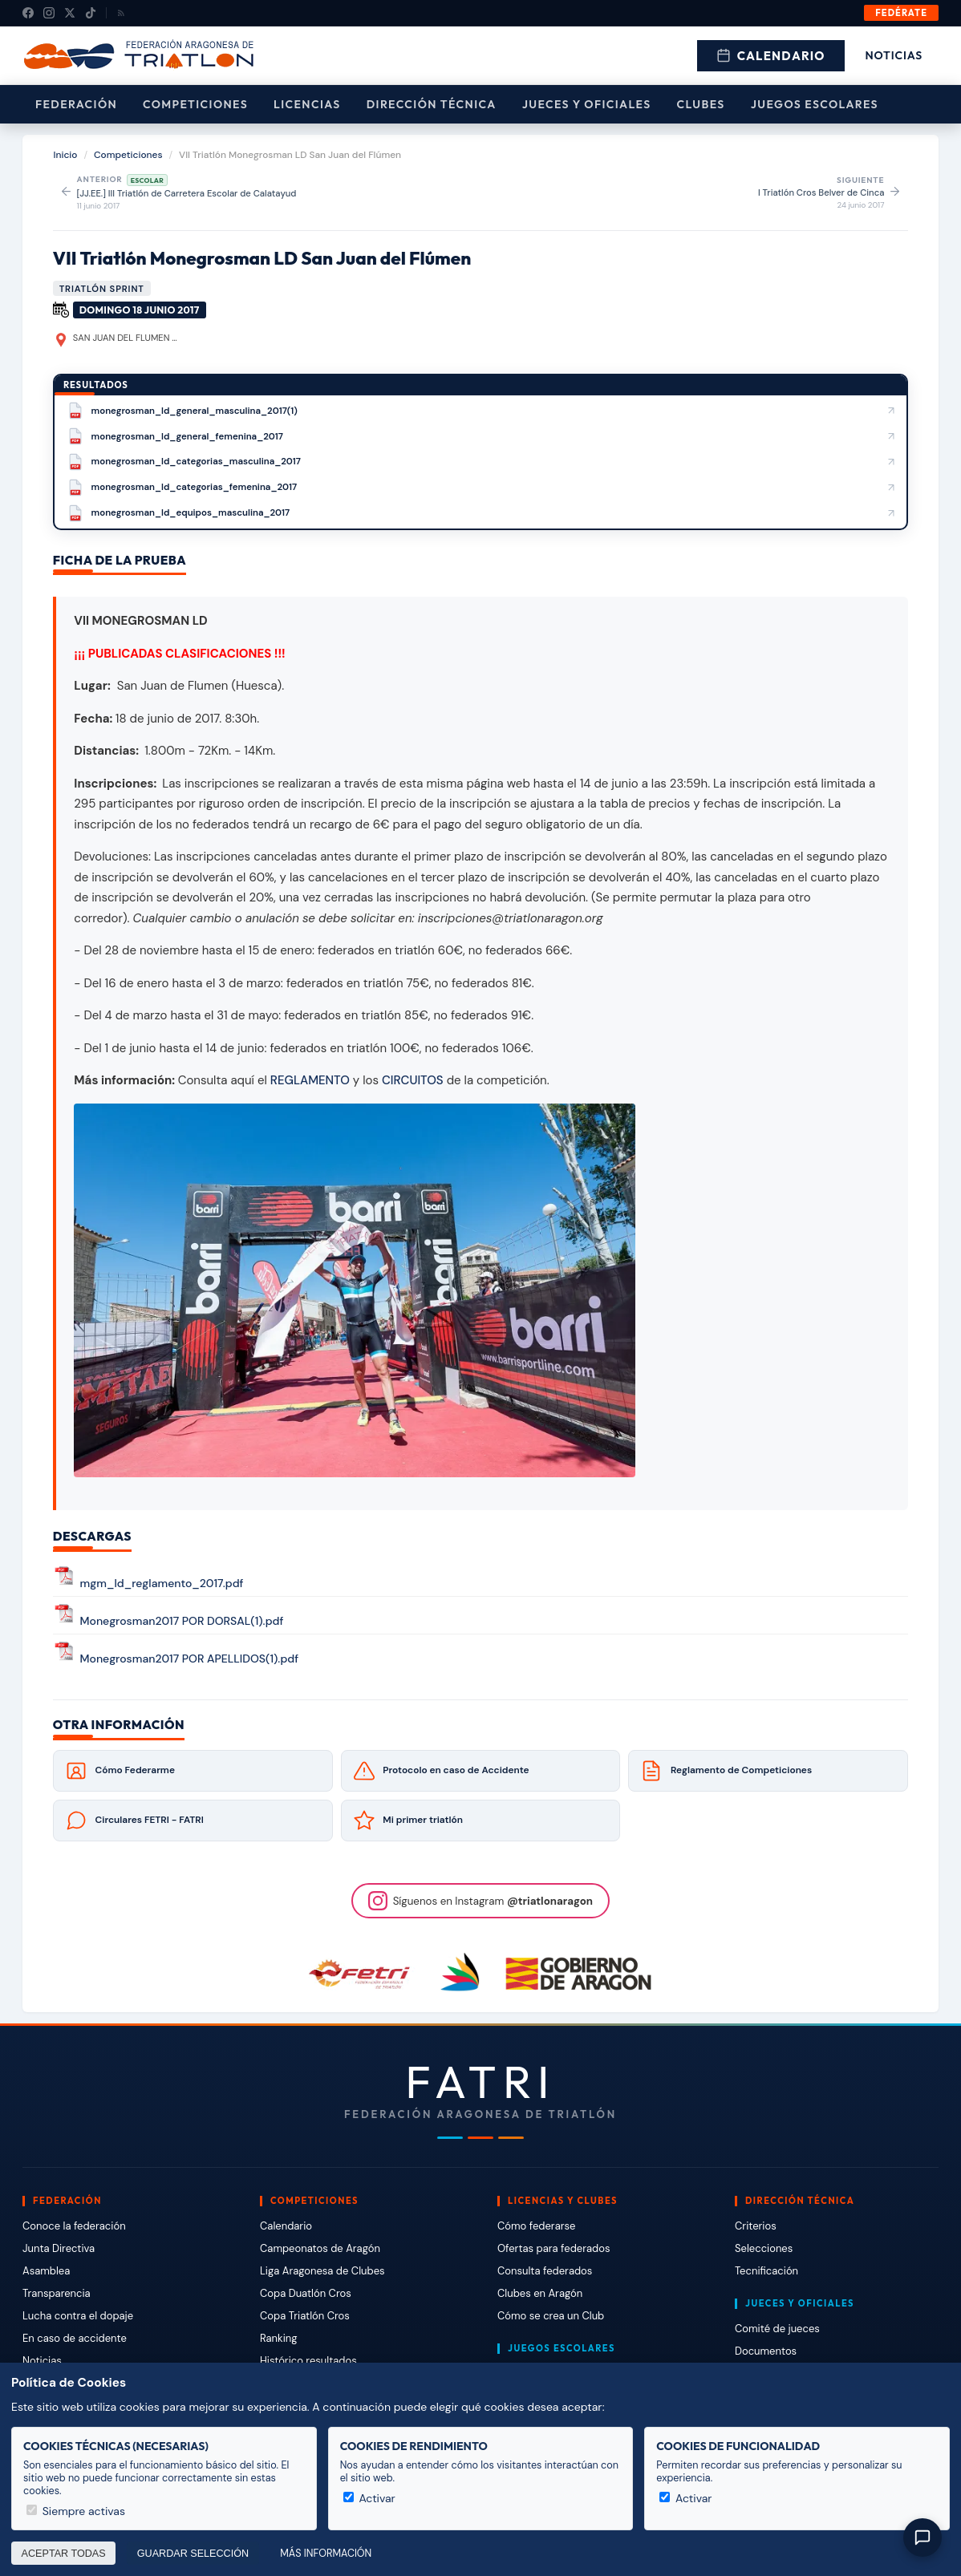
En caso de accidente (74, 2338)
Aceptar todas (64, 2553)
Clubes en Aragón (539, 2293)
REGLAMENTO (310, 1080)
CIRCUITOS (413, 1080)
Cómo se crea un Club (550, 2316)
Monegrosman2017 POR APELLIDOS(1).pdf (189, 1658)
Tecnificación (766, 2271)
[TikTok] (90, 12)
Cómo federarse (536, 2226)
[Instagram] (49, 12)
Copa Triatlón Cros (305, 2316)
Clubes (701, 104)
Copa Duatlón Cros (305, 2293)
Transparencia (56, 2293)
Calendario (770, 55)
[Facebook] (28, 12)
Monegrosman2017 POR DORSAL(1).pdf (182, 1621)
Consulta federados (544, 2271)
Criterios (756, 2226)
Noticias (894, 55)
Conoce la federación (74, 2226)
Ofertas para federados (553, 2248)
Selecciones (764, 2248)
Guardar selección (193, 2553)
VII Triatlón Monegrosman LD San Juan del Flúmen (262, 258)
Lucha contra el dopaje (77, 2316)
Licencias (307, 104)
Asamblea (46, 2271)
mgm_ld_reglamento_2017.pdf (162, 1583)
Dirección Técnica (432, 104)
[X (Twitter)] (69, 12)
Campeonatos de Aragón (320, 2248)
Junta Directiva (58, 2248)
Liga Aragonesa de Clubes (322, 2271)
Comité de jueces (777, 2328)
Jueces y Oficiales (586, 104)
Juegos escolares (814, 104)
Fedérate (901, 12)
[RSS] (121, 13)
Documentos (766, 2351)
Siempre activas (75, 2511)
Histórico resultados (308, 2360)
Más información (325, 2553)
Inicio (66, 154)
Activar (369, 2498)
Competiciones (195, 104)
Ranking (278, 2338)
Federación (76, 104)
